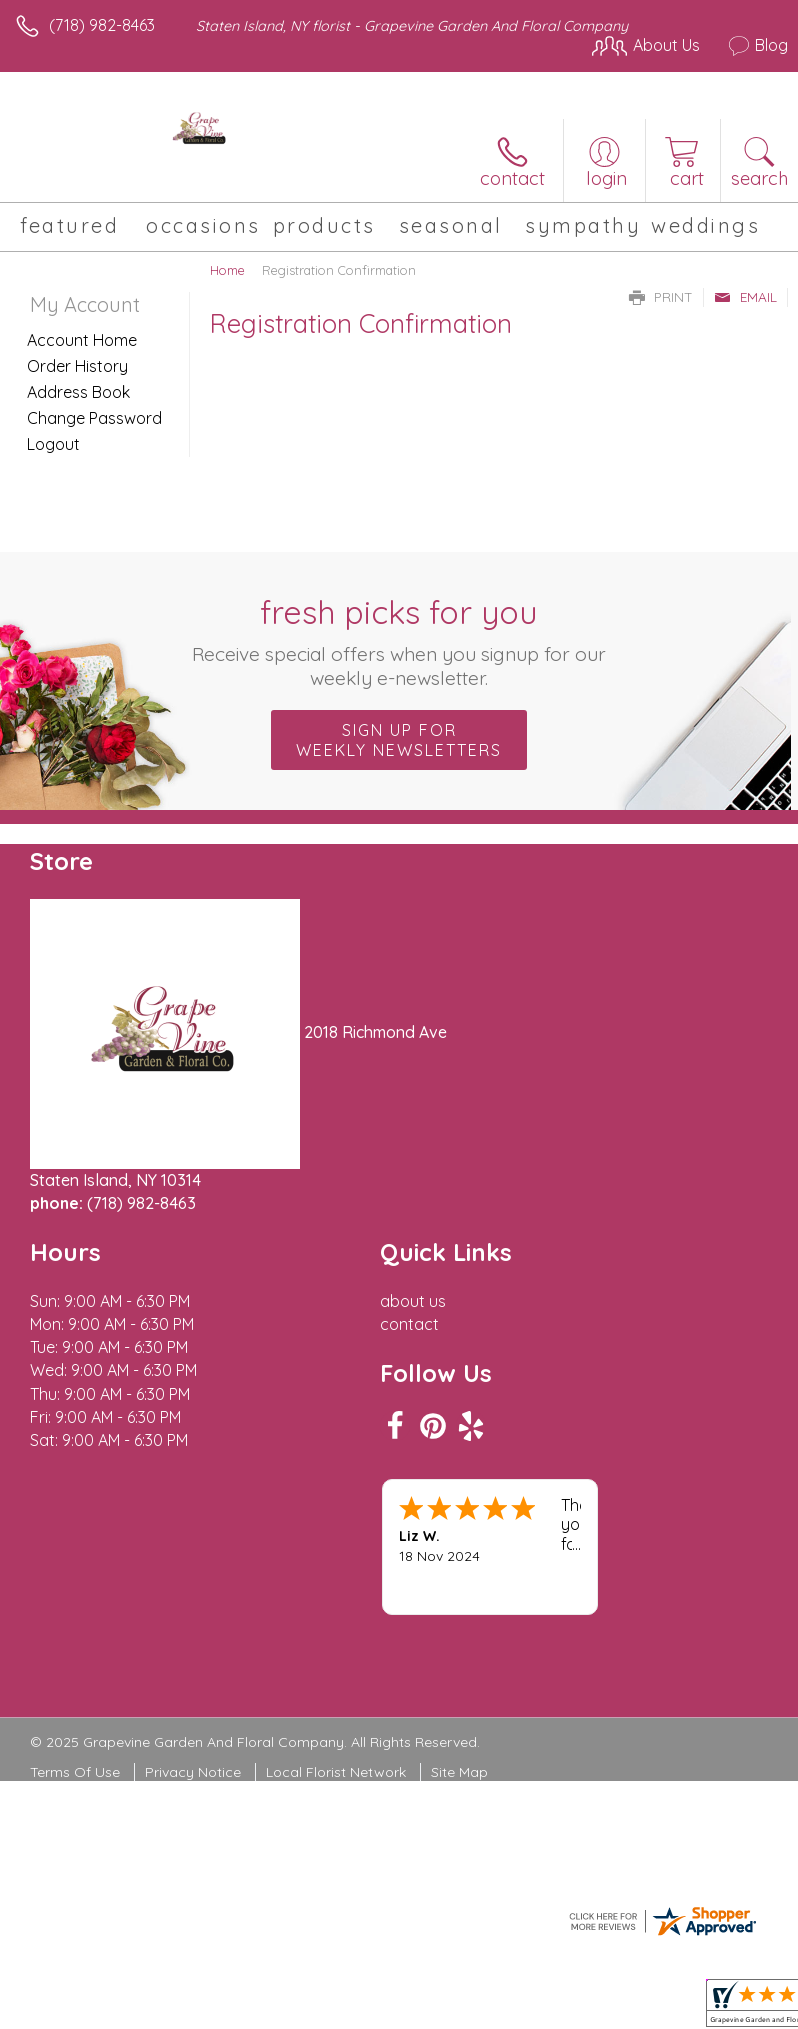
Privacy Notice (193, 1772)
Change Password (94, 418)
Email (745, 297)
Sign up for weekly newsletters (399, 740)
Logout (53, 444)
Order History (77, 366)
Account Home (82, 340)
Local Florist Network (336, 1772)
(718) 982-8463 (102, 25)
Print (661, 297)
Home (227, 270)
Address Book (78, 392)
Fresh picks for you (399, 641)
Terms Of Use (75, 1772)
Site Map (459, 1772)
